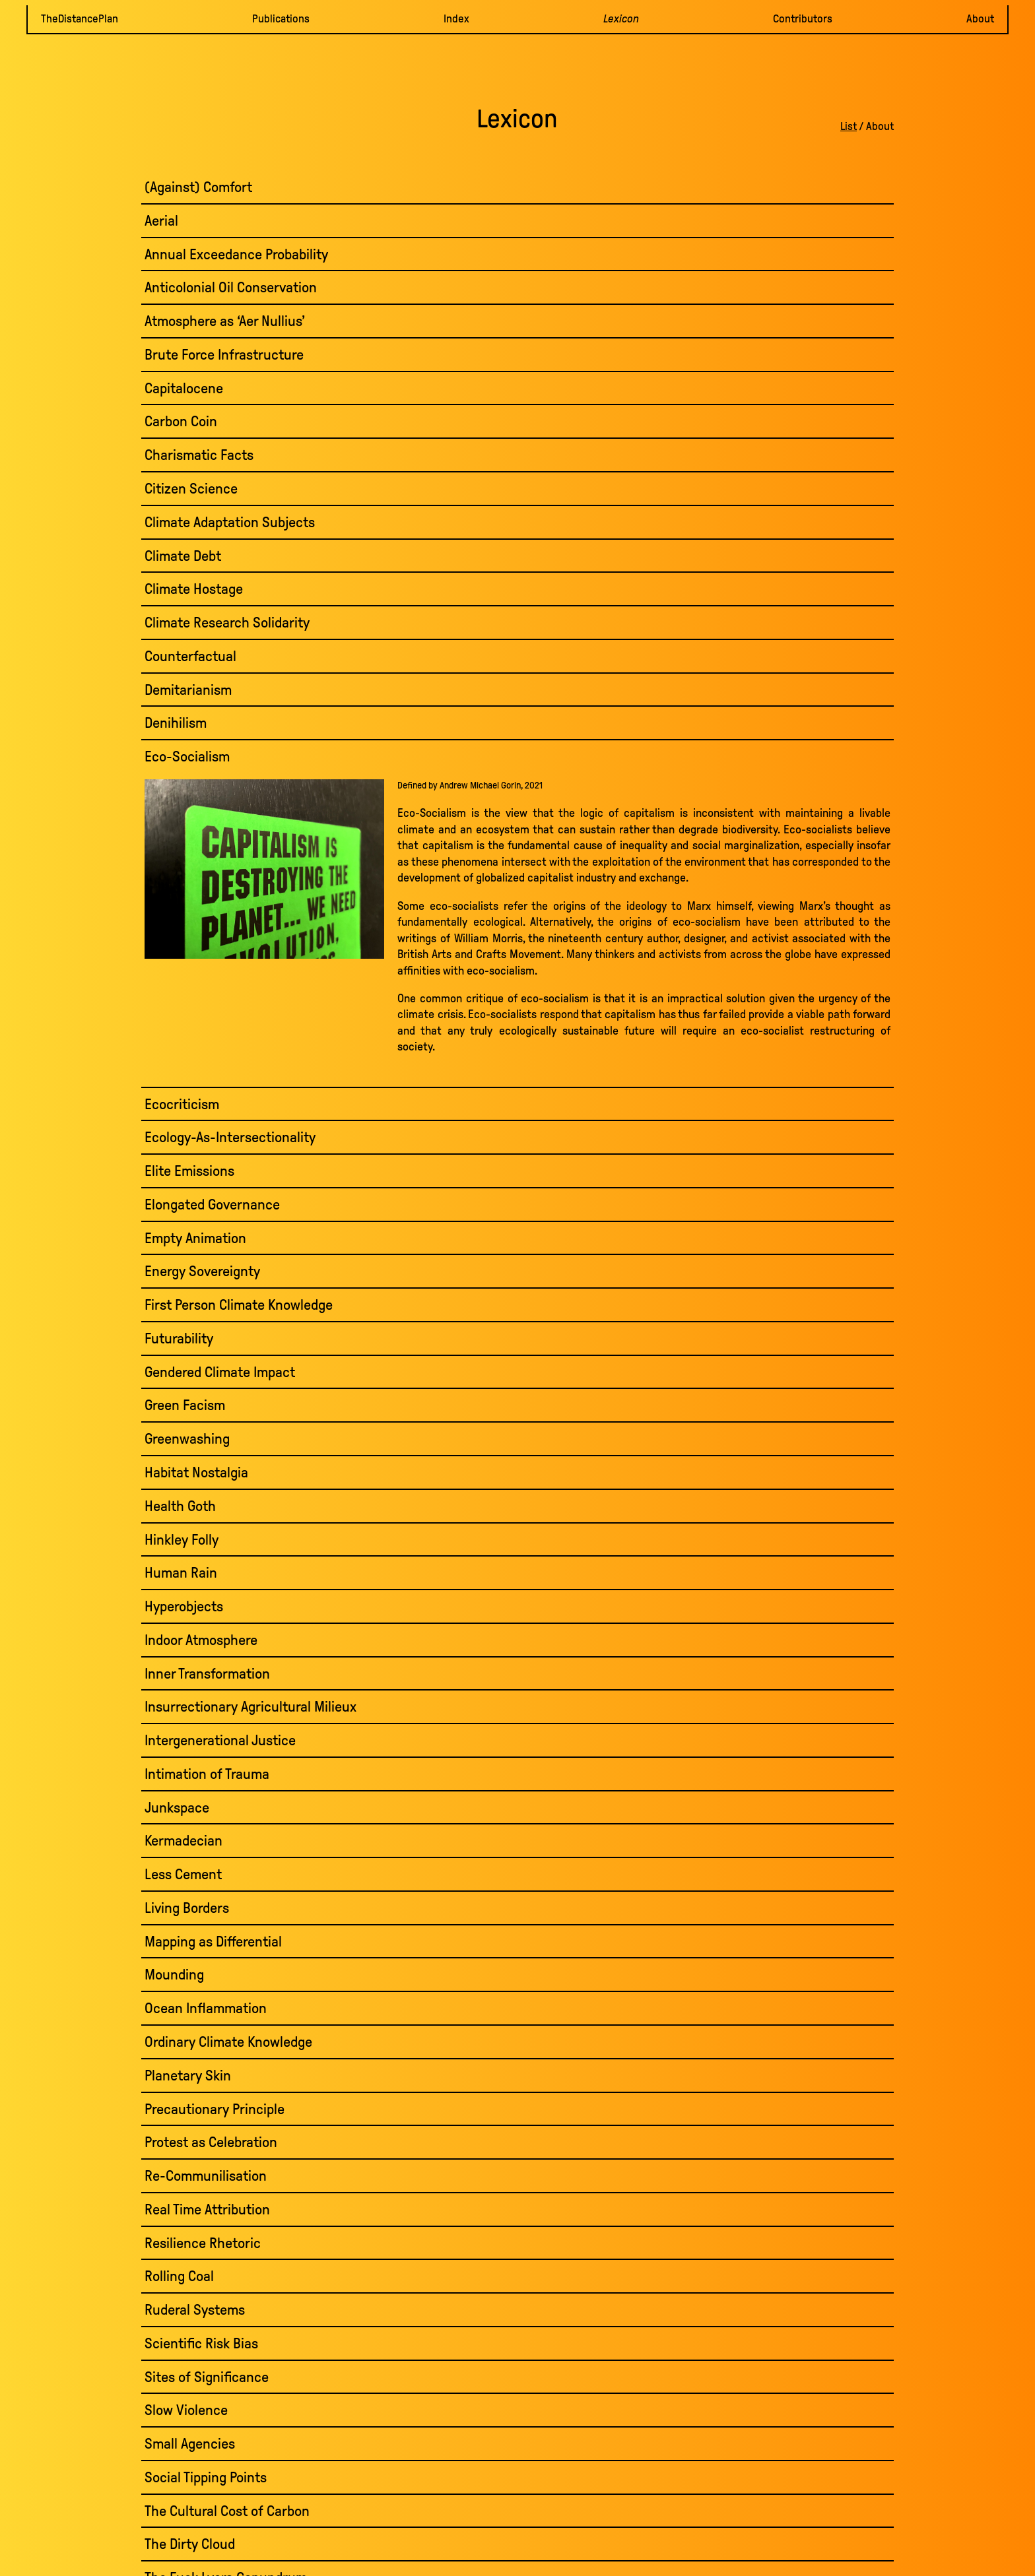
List (848, 126)
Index (456, 19)
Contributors (802, 19)
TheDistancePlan (79, 19)
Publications (281, 19)
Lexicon (621, 19)
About (980, 19)
